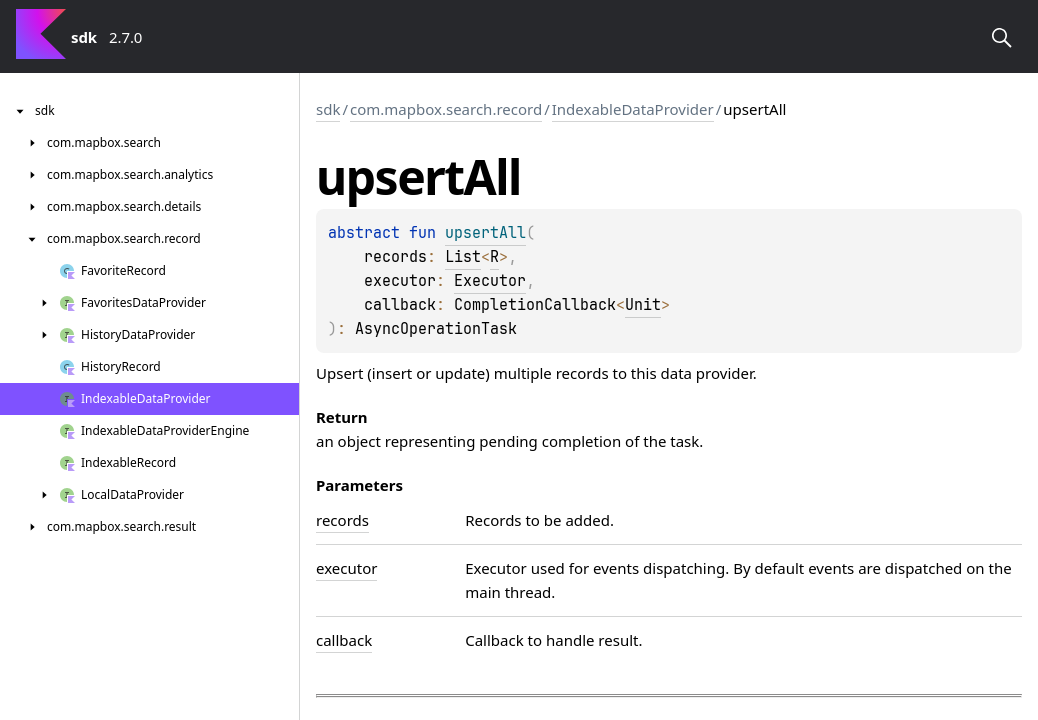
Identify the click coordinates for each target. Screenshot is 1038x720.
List (463, 257)
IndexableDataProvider (633, 109)
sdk (328, 109)
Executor (490, 281)
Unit (643, 305)
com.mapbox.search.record (446, 109)
